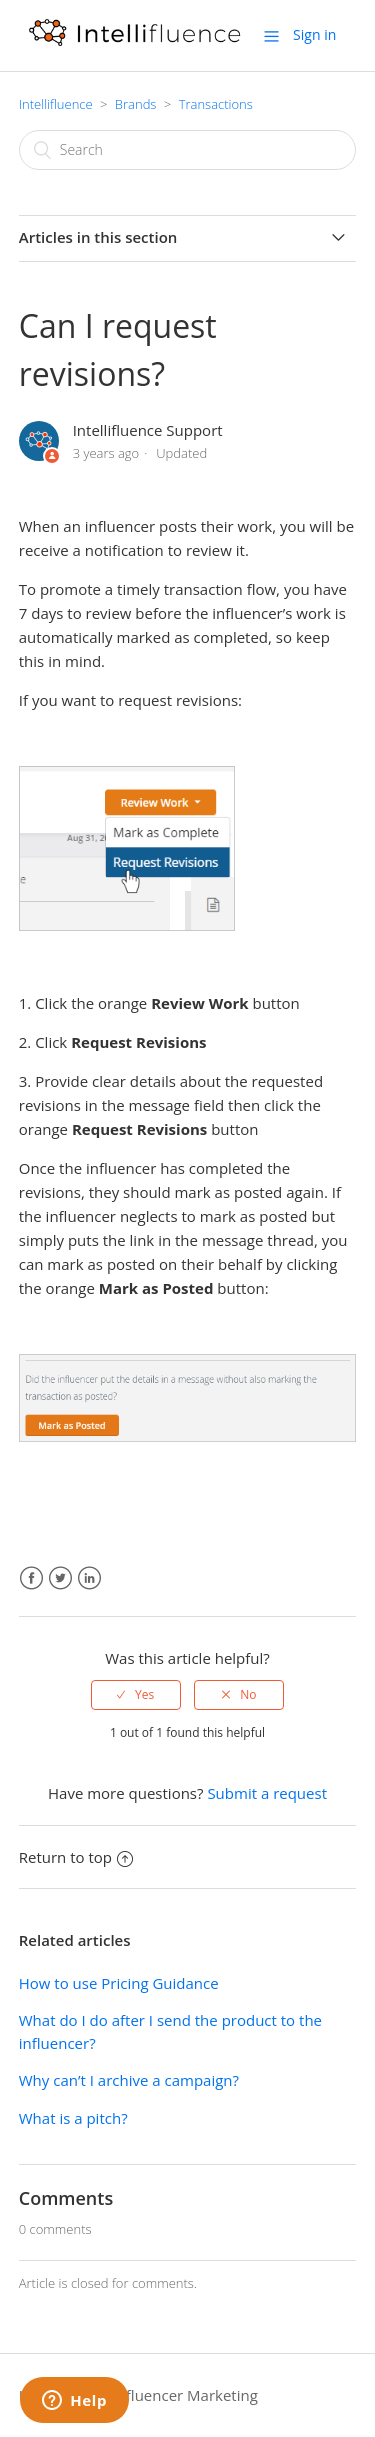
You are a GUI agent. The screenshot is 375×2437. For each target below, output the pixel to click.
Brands (136, 104)
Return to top (76, 1857)
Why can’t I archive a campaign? (129, 2080)
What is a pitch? (73, 2118)
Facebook (31, 1578)
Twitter (60, 1578)
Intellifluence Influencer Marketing (138, 2395)
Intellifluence (56, 104)
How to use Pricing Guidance (119, 1983)
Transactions (216, 104)
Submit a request (267, 1793)
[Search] (188, 150)
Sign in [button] (314, 34)
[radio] (136, 1695)
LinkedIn (89, 1578)
